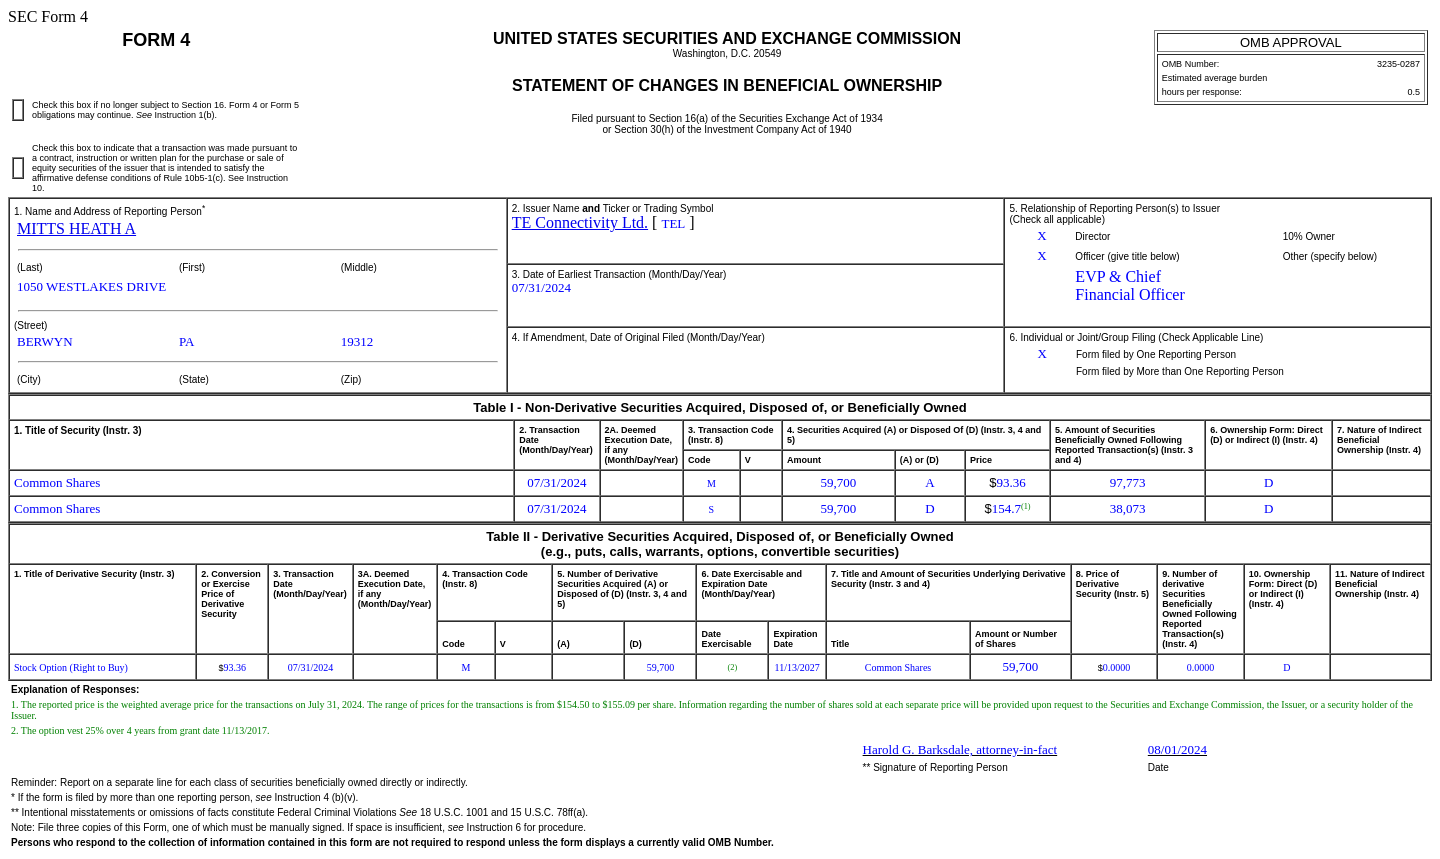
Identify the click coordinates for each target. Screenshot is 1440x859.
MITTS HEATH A (76, 228)
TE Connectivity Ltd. (580, 222)
